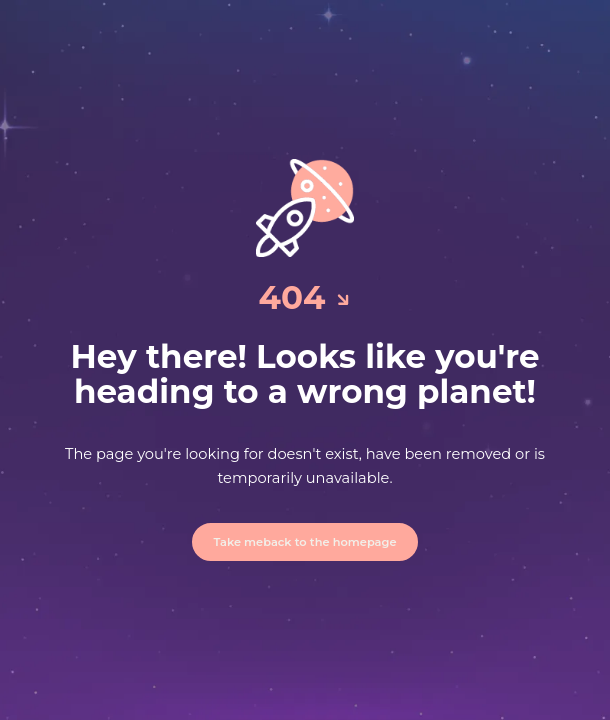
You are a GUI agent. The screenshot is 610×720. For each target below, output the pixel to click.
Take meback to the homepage (304, 542)
